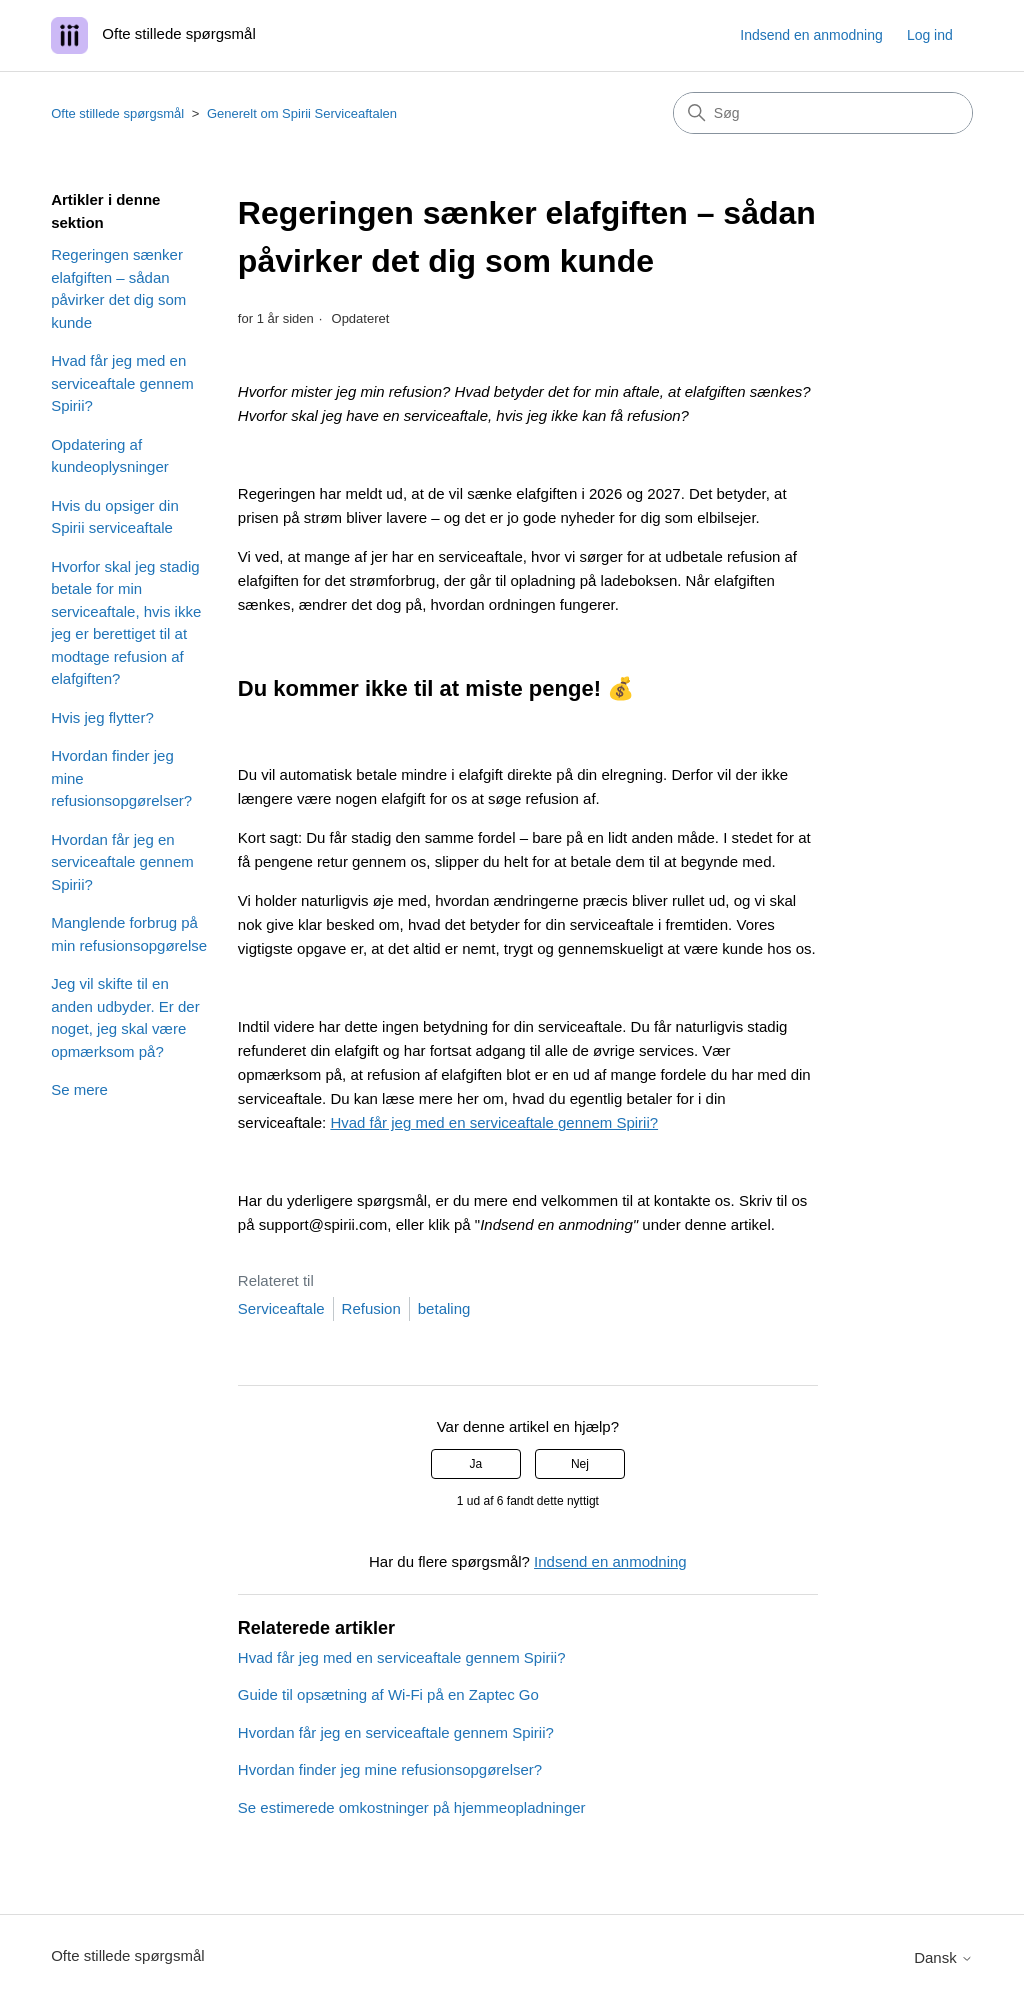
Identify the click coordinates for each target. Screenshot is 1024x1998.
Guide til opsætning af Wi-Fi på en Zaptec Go (388, 1694)
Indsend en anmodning (811, 35)
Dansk (943, 1957)
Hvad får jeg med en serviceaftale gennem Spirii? (122, 383)
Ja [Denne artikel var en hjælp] (475, 1464)
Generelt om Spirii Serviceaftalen (302, 113)
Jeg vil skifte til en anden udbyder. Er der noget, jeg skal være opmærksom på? (125, 1017)
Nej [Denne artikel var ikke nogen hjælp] (580, 1464)
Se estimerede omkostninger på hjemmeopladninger (412, 1807)
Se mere (79, 1089)
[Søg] (823, 113)
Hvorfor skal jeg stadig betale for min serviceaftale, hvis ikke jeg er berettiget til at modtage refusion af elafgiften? (126, 623)
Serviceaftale (281, 1308)
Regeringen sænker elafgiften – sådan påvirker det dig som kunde (118, 288)
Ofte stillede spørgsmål (117, 113)
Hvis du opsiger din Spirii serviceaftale (115, 517)
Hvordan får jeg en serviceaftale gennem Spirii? (122, 862)
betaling (444, 1308)
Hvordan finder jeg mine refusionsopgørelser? (121, 778)
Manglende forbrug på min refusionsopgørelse (129, 934)
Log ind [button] (930, 35)
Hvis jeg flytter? (102, 717)
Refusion (371, 1308)
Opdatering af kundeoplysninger (110, 456)
